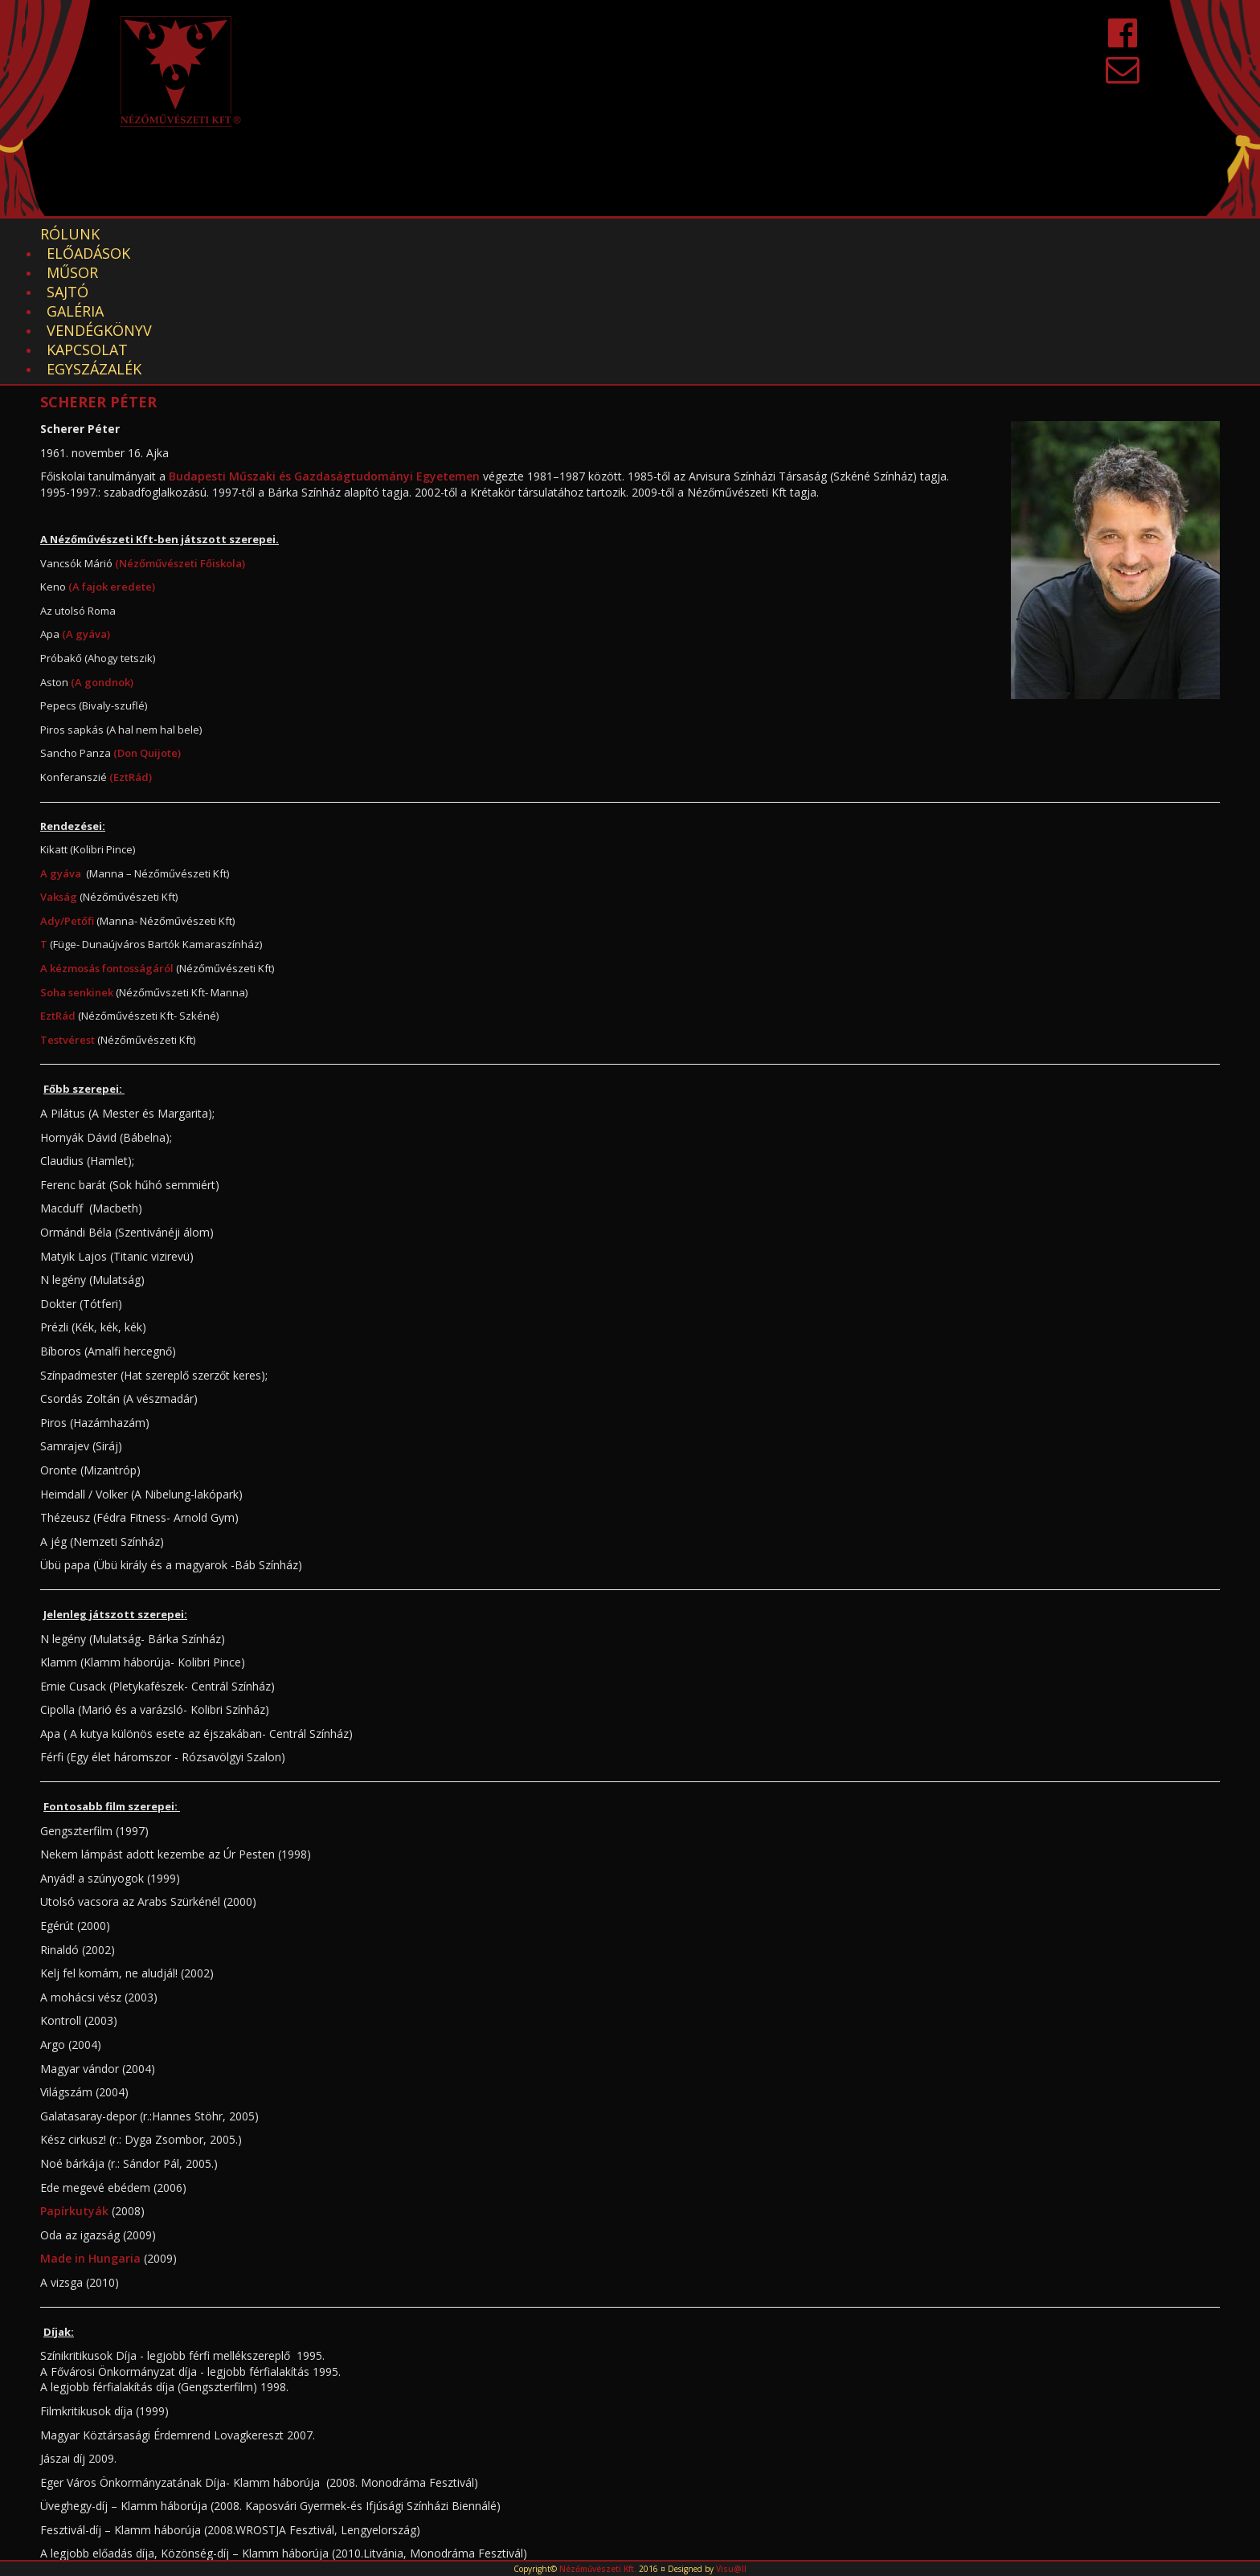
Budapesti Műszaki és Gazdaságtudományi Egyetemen (324, 341)
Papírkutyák (74, 2075)
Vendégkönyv (526, 233)
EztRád (59, 880)
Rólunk (70, 233)
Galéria (417, 233)
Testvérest (67, 905)
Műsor (265, 233)
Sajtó (340, 233)
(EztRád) (130, 642)
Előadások (169, 233)
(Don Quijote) (147, 618)
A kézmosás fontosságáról (107, 833)
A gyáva (60, 738)
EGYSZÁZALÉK (764, 233)
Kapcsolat (648, 233)
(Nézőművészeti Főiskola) (178, 428)
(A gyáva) (86, 499)
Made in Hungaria (90, 2123)
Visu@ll (731, 2568)
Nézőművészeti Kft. (597, 2568)
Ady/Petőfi (67, 786)
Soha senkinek (76, 857)
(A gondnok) (100, 547)
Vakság (58, 761)
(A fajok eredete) (111, 451)
